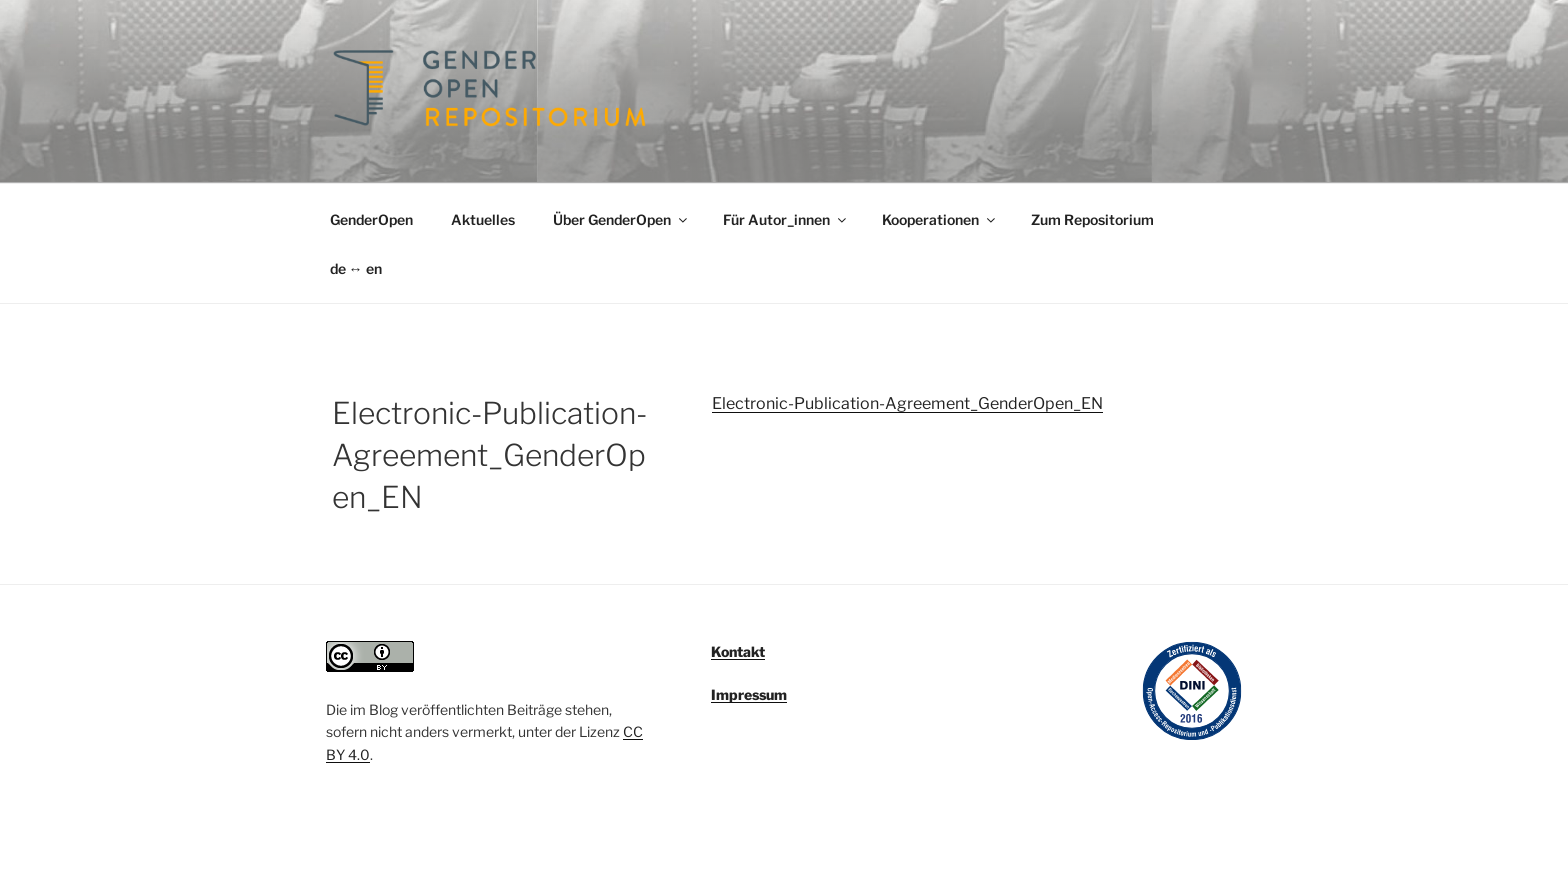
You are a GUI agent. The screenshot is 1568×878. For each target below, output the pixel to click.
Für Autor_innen (786, 219)
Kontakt (738, 651)
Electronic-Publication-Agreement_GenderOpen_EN (907, 403)
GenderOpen (371, 219)
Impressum (749, 694)
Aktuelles (483, 219)
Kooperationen (940, 219)
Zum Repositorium (1092, 219)
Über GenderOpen (621, 219)
